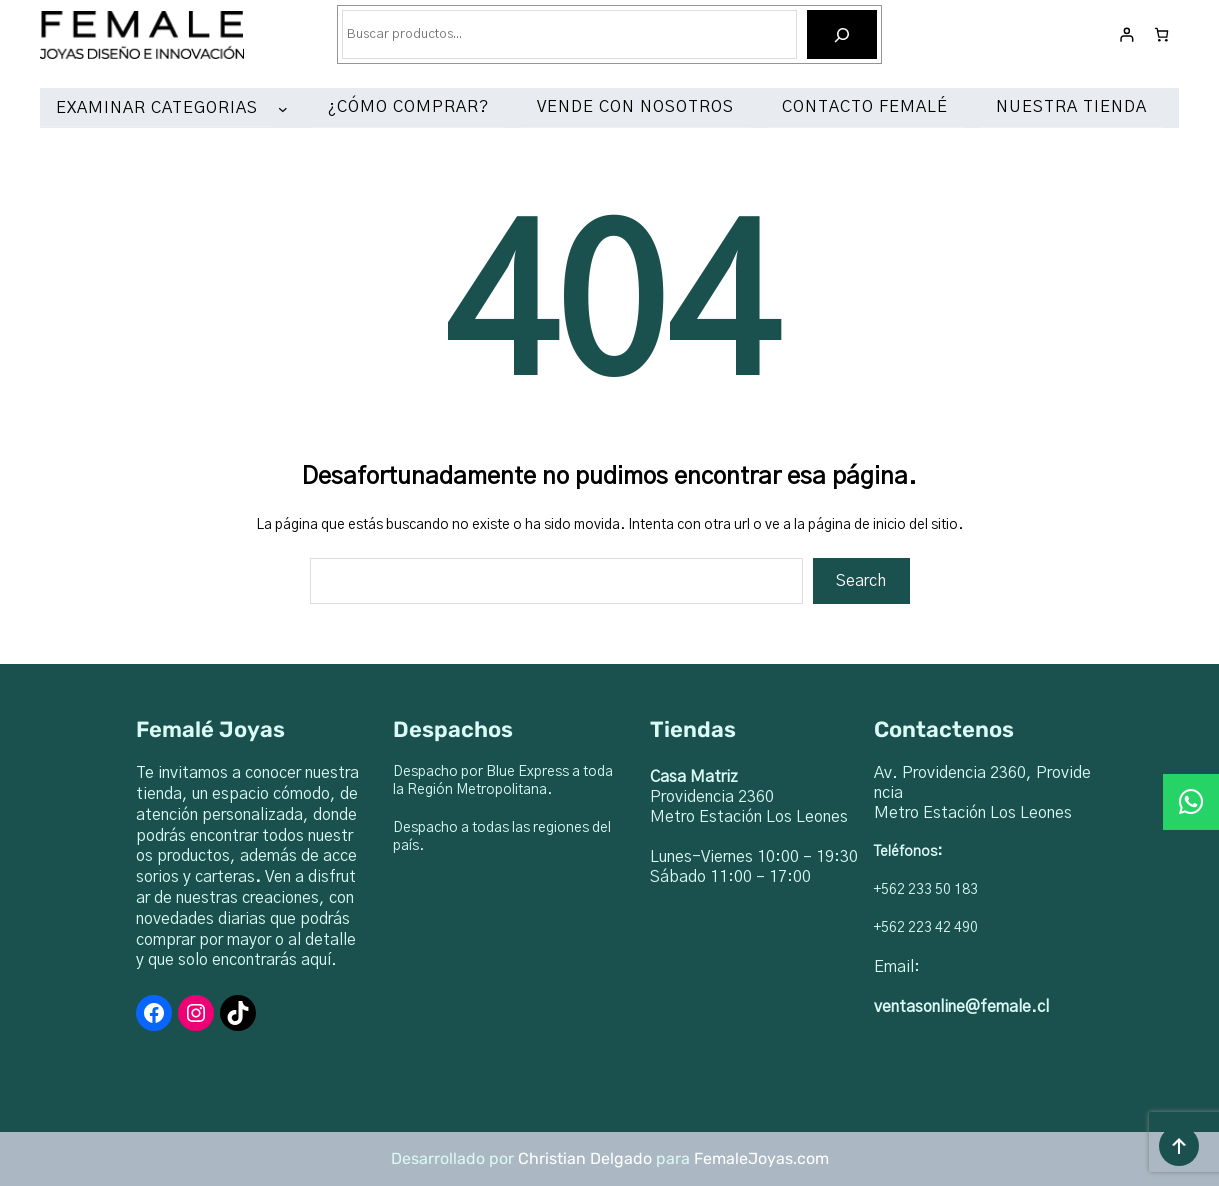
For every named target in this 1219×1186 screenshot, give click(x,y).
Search (861, 581)
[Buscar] (842, 34)
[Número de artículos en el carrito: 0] (1161, 34)
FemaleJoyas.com (761, 1158)
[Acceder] (1126, 34)
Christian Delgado (585, 1158)
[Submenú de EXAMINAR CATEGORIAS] (287, 109)
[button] (1191, 802)
